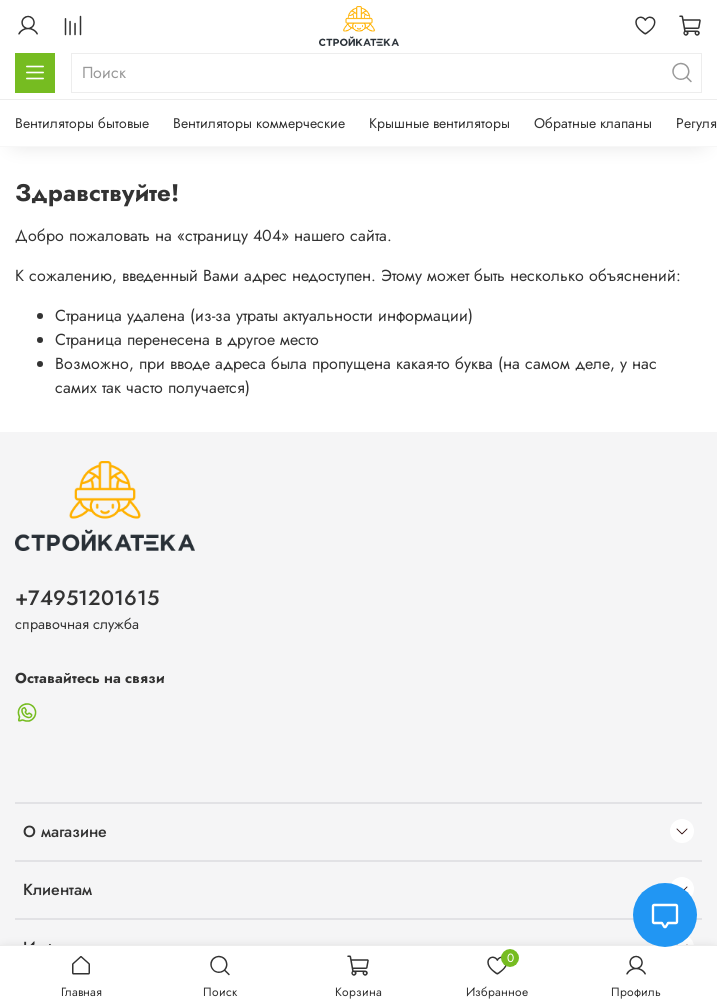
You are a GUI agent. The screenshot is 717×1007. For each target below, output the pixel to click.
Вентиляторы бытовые (82, 123)
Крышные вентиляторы (439, 123)
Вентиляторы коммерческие (259, 123)
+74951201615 (87, 598)
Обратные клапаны (593, 123)
